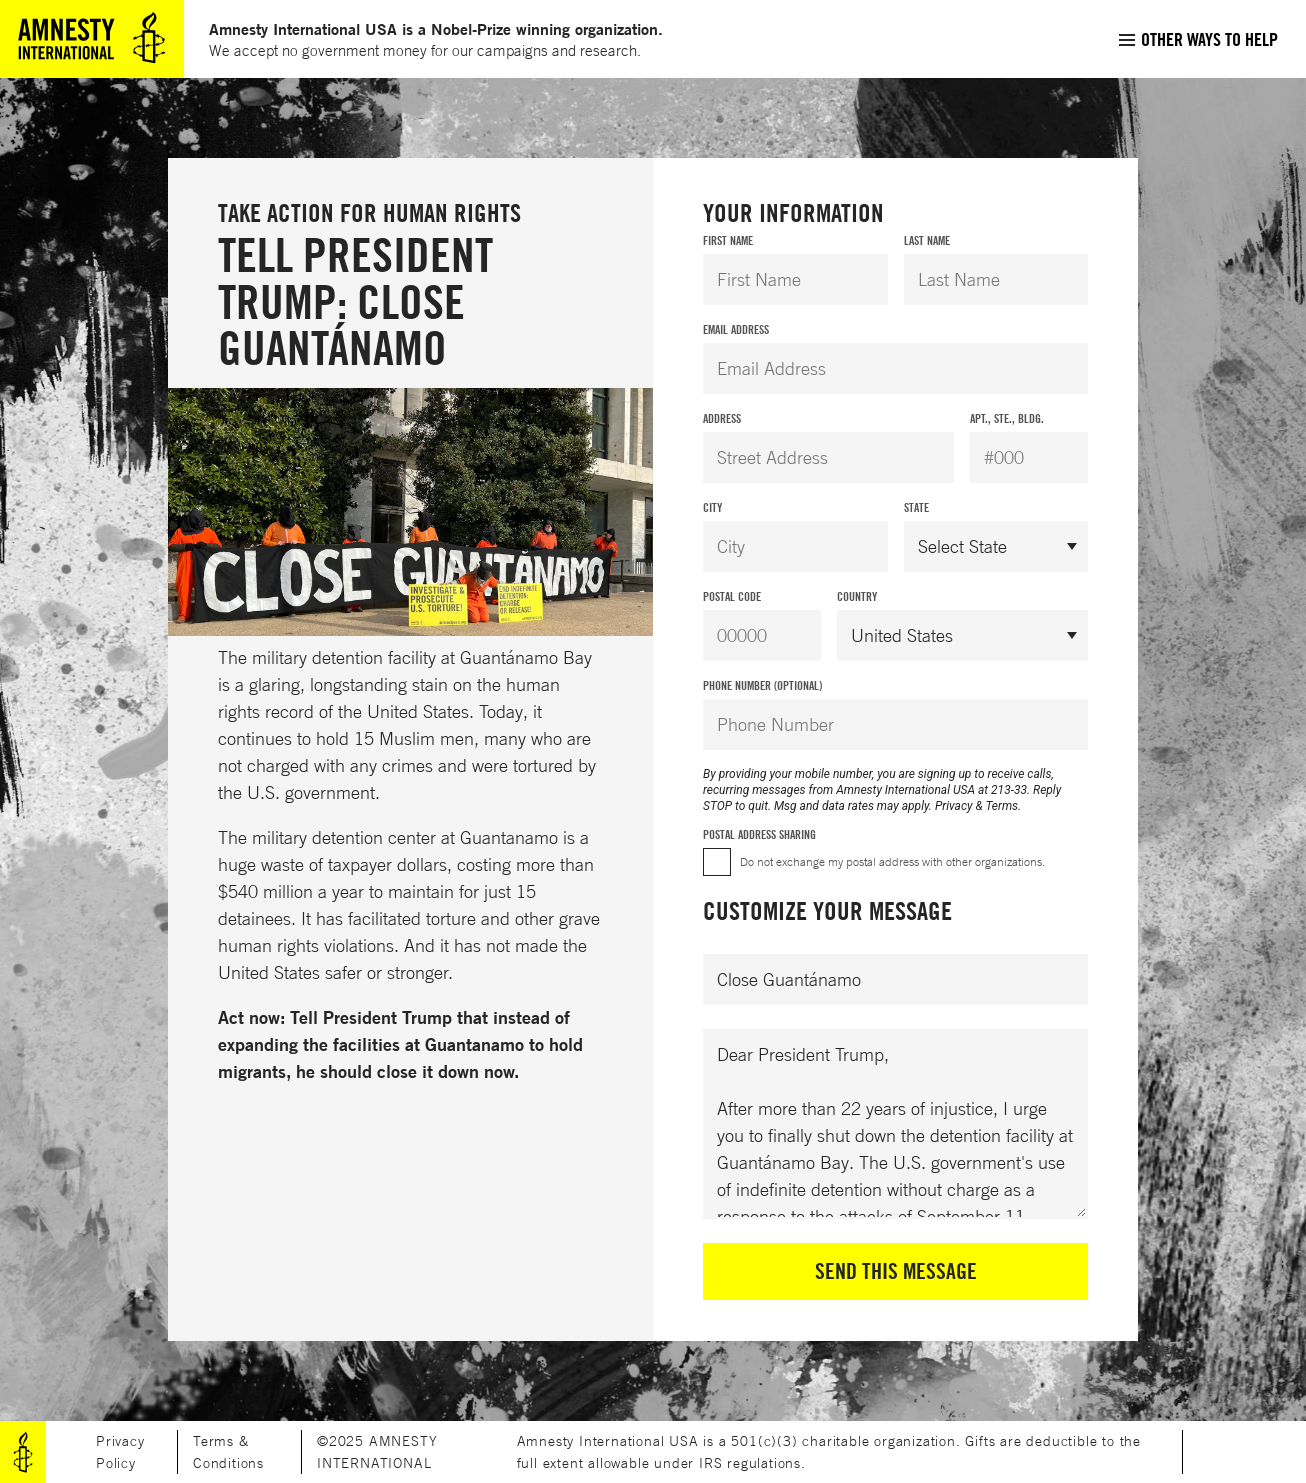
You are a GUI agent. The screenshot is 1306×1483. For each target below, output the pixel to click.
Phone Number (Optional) (762, 685)
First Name (728, 240)
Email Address (736, 329)
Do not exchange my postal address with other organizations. (892, 861)
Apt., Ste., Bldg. (1007, 418)
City (712, 507)
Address (722, 418)
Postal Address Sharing (759, 834)
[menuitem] (1197, 39)
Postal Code (732, 596)
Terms (1001, 806)
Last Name (927, 240)
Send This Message (896, 1271)
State (916, 507)
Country (857, 596)
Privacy (954, 806)
